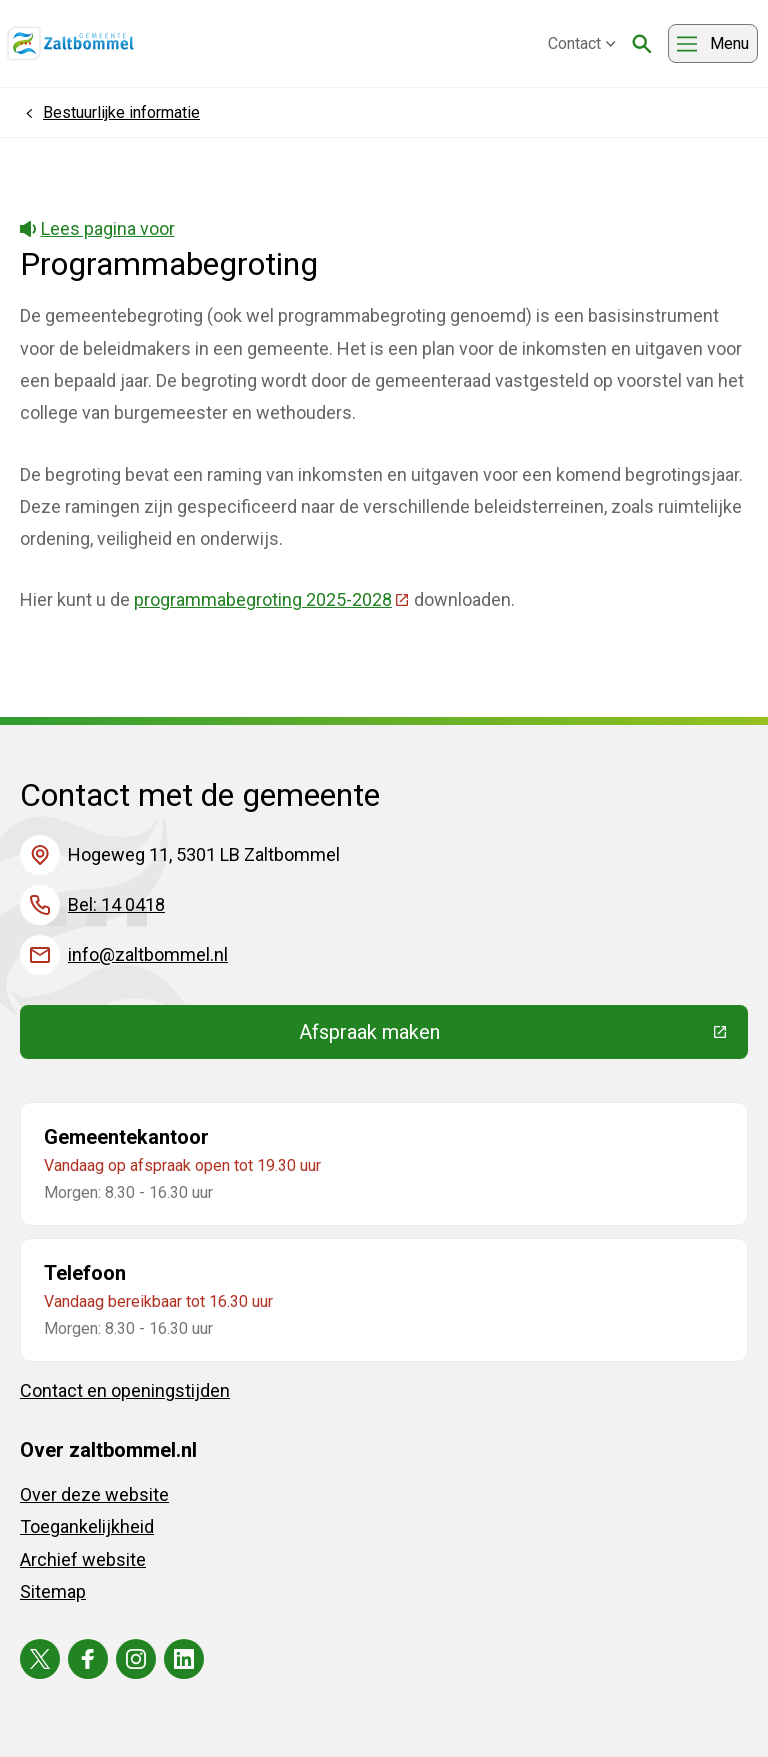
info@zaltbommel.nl (148, 954)
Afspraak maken (516, 1037)
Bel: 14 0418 (116, 904)
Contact (582, 43)
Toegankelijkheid (87, 1526)
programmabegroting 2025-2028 (272, 599)
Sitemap (53, 1591)
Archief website (83, 1559)
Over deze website (94, 1494)
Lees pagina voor (97, 228)
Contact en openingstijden (125, 1390)
